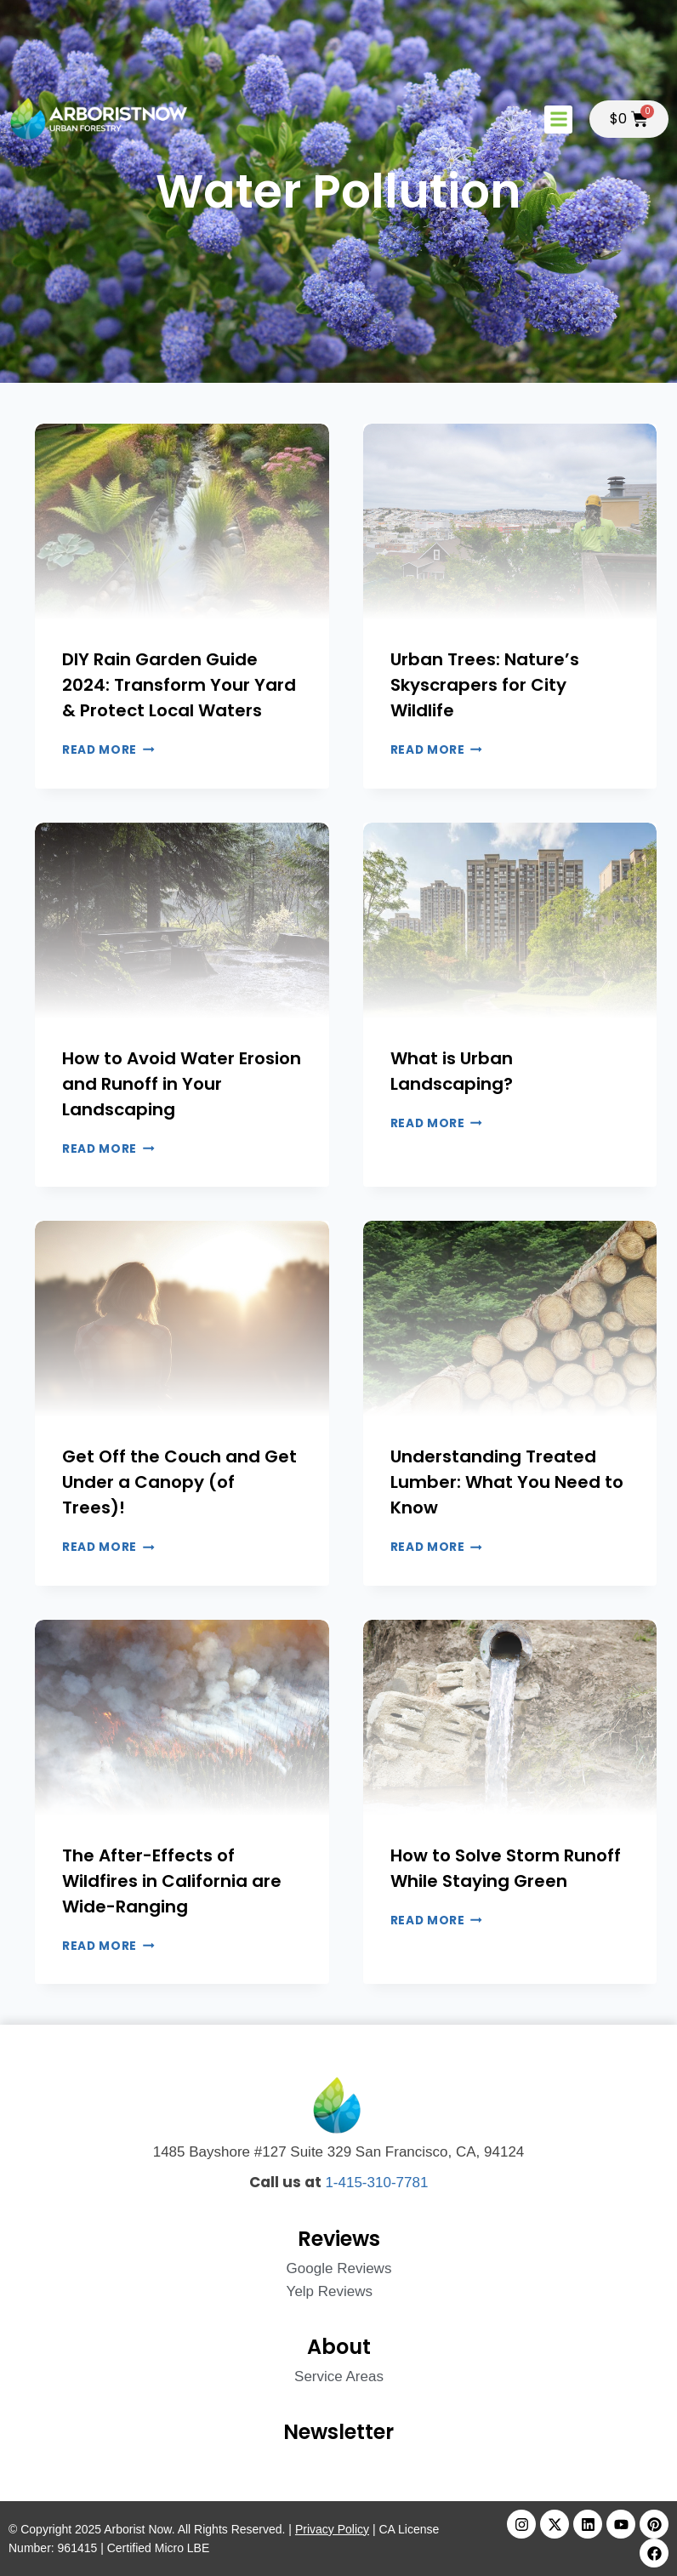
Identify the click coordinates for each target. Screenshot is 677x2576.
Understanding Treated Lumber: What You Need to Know (506, 1482)
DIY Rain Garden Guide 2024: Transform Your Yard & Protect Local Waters (179, 684)
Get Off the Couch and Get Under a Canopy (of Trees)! (179, 1482)
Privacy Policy (332, 2529)
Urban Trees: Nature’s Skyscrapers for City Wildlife (484, 684)
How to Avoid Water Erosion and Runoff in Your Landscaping (181, 1083)
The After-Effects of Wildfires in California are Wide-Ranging (172, 1881)
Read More (108, 750)
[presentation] (182, 521)
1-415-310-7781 (376, 2182)
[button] (558, 119)
